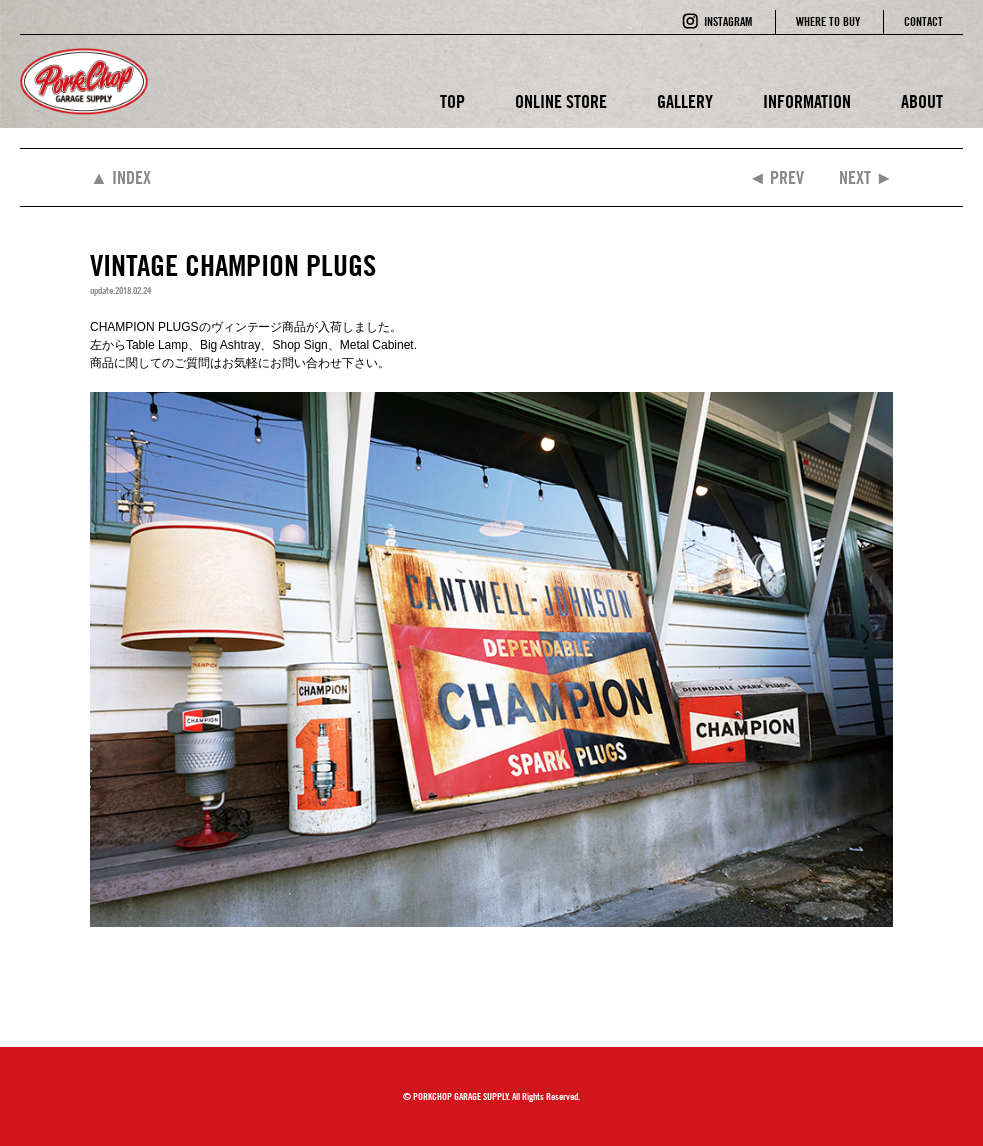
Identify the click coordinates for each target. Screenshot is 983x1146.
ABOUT (922, 101)
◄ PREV (776, 177)
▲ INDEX (120, 177)
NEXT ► (866, 177)
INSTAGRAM (728, 21)
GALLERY (685, 101)
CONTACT (923, 21)
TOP (452, 101)
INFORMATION (807, 101)
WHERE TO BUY (828, 21)
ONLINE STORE (561, 101)
